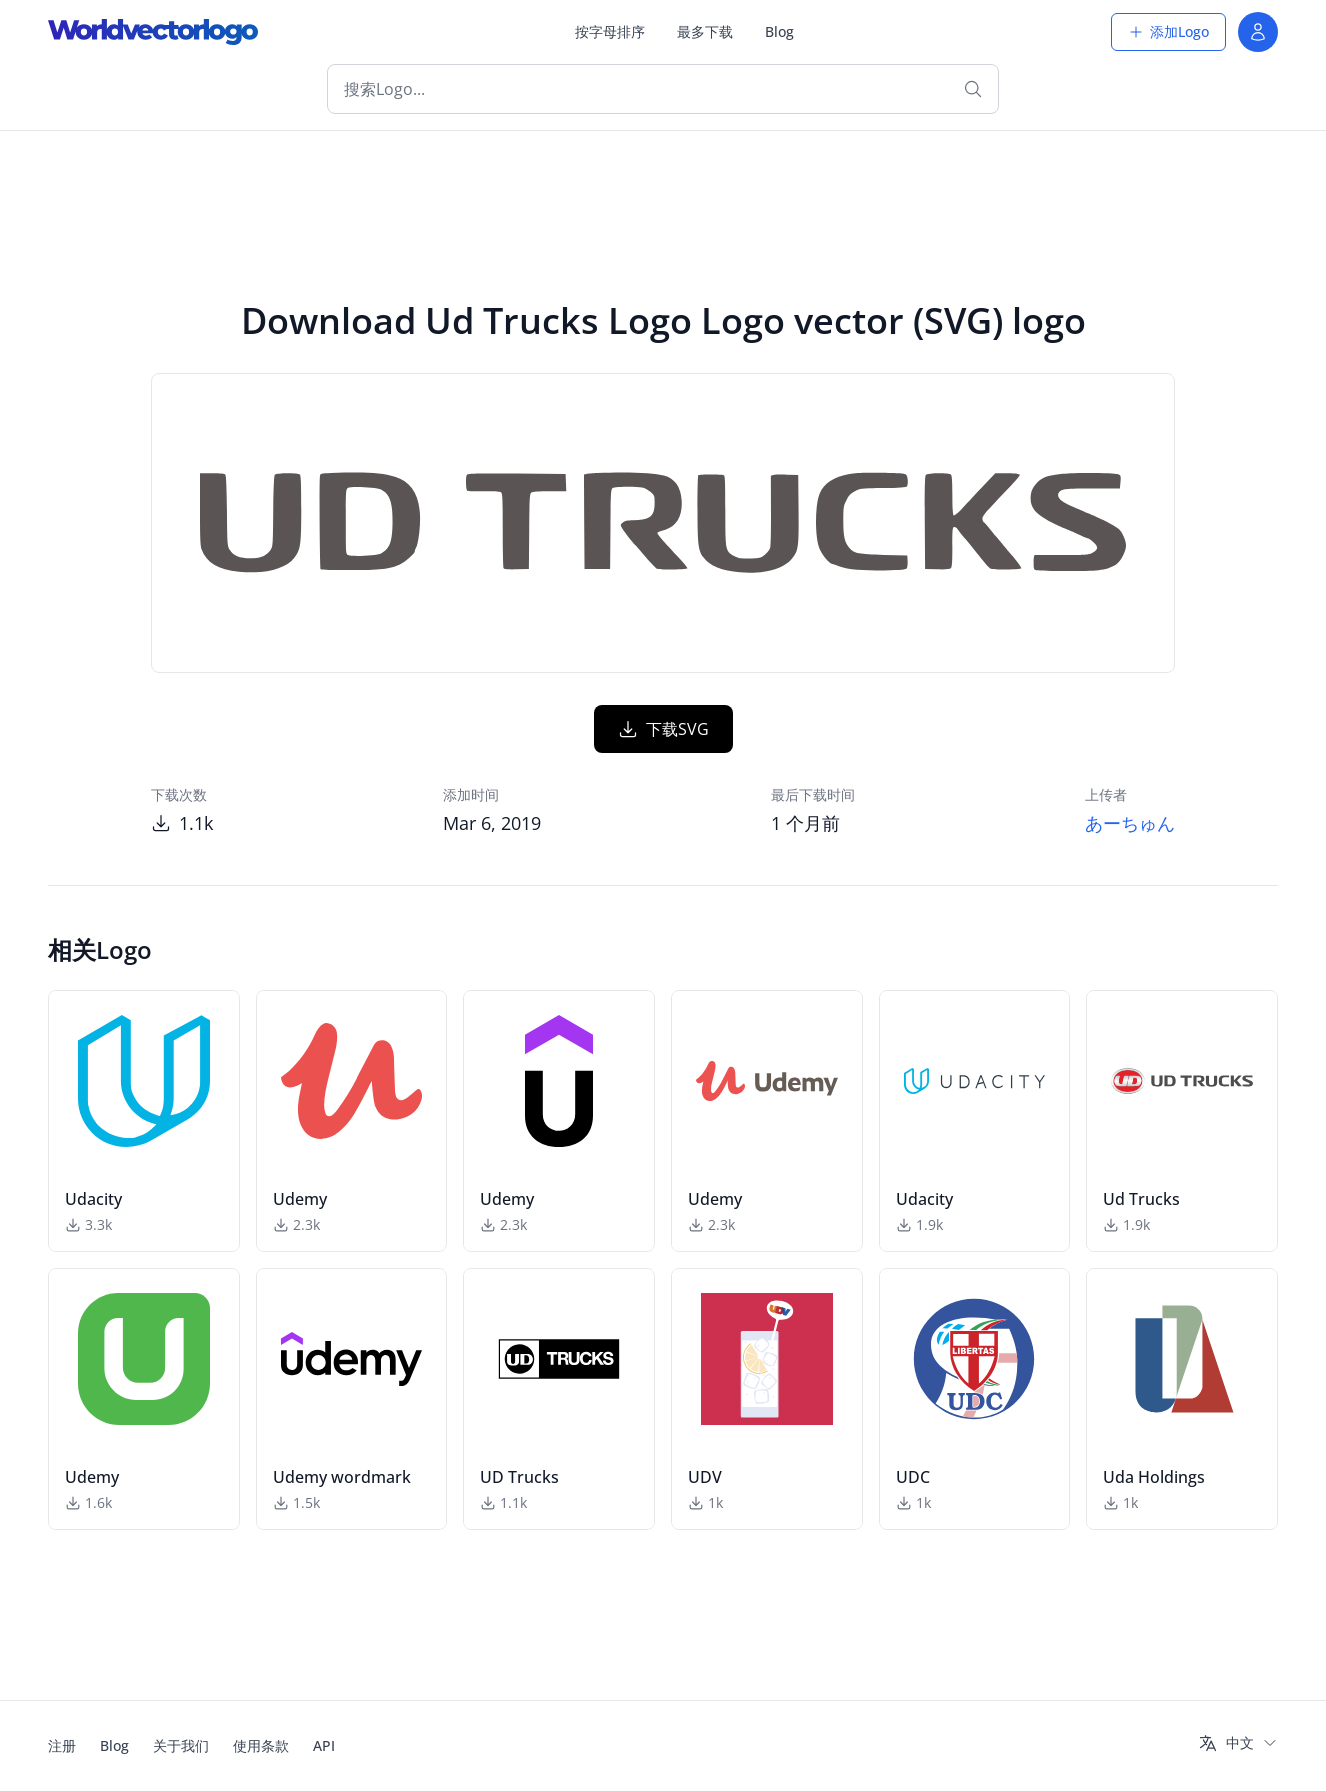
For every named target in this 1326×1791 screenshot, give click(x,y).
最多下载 (705, 31)
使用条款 (261, 1745)
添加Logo (1168, 31)
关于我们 (181, 1745)
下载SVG (663, 729)
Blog (779, 31)
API (324, 1745)
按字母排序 (610, 31)
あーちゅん (1130, 823)
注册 (62, 1745)
